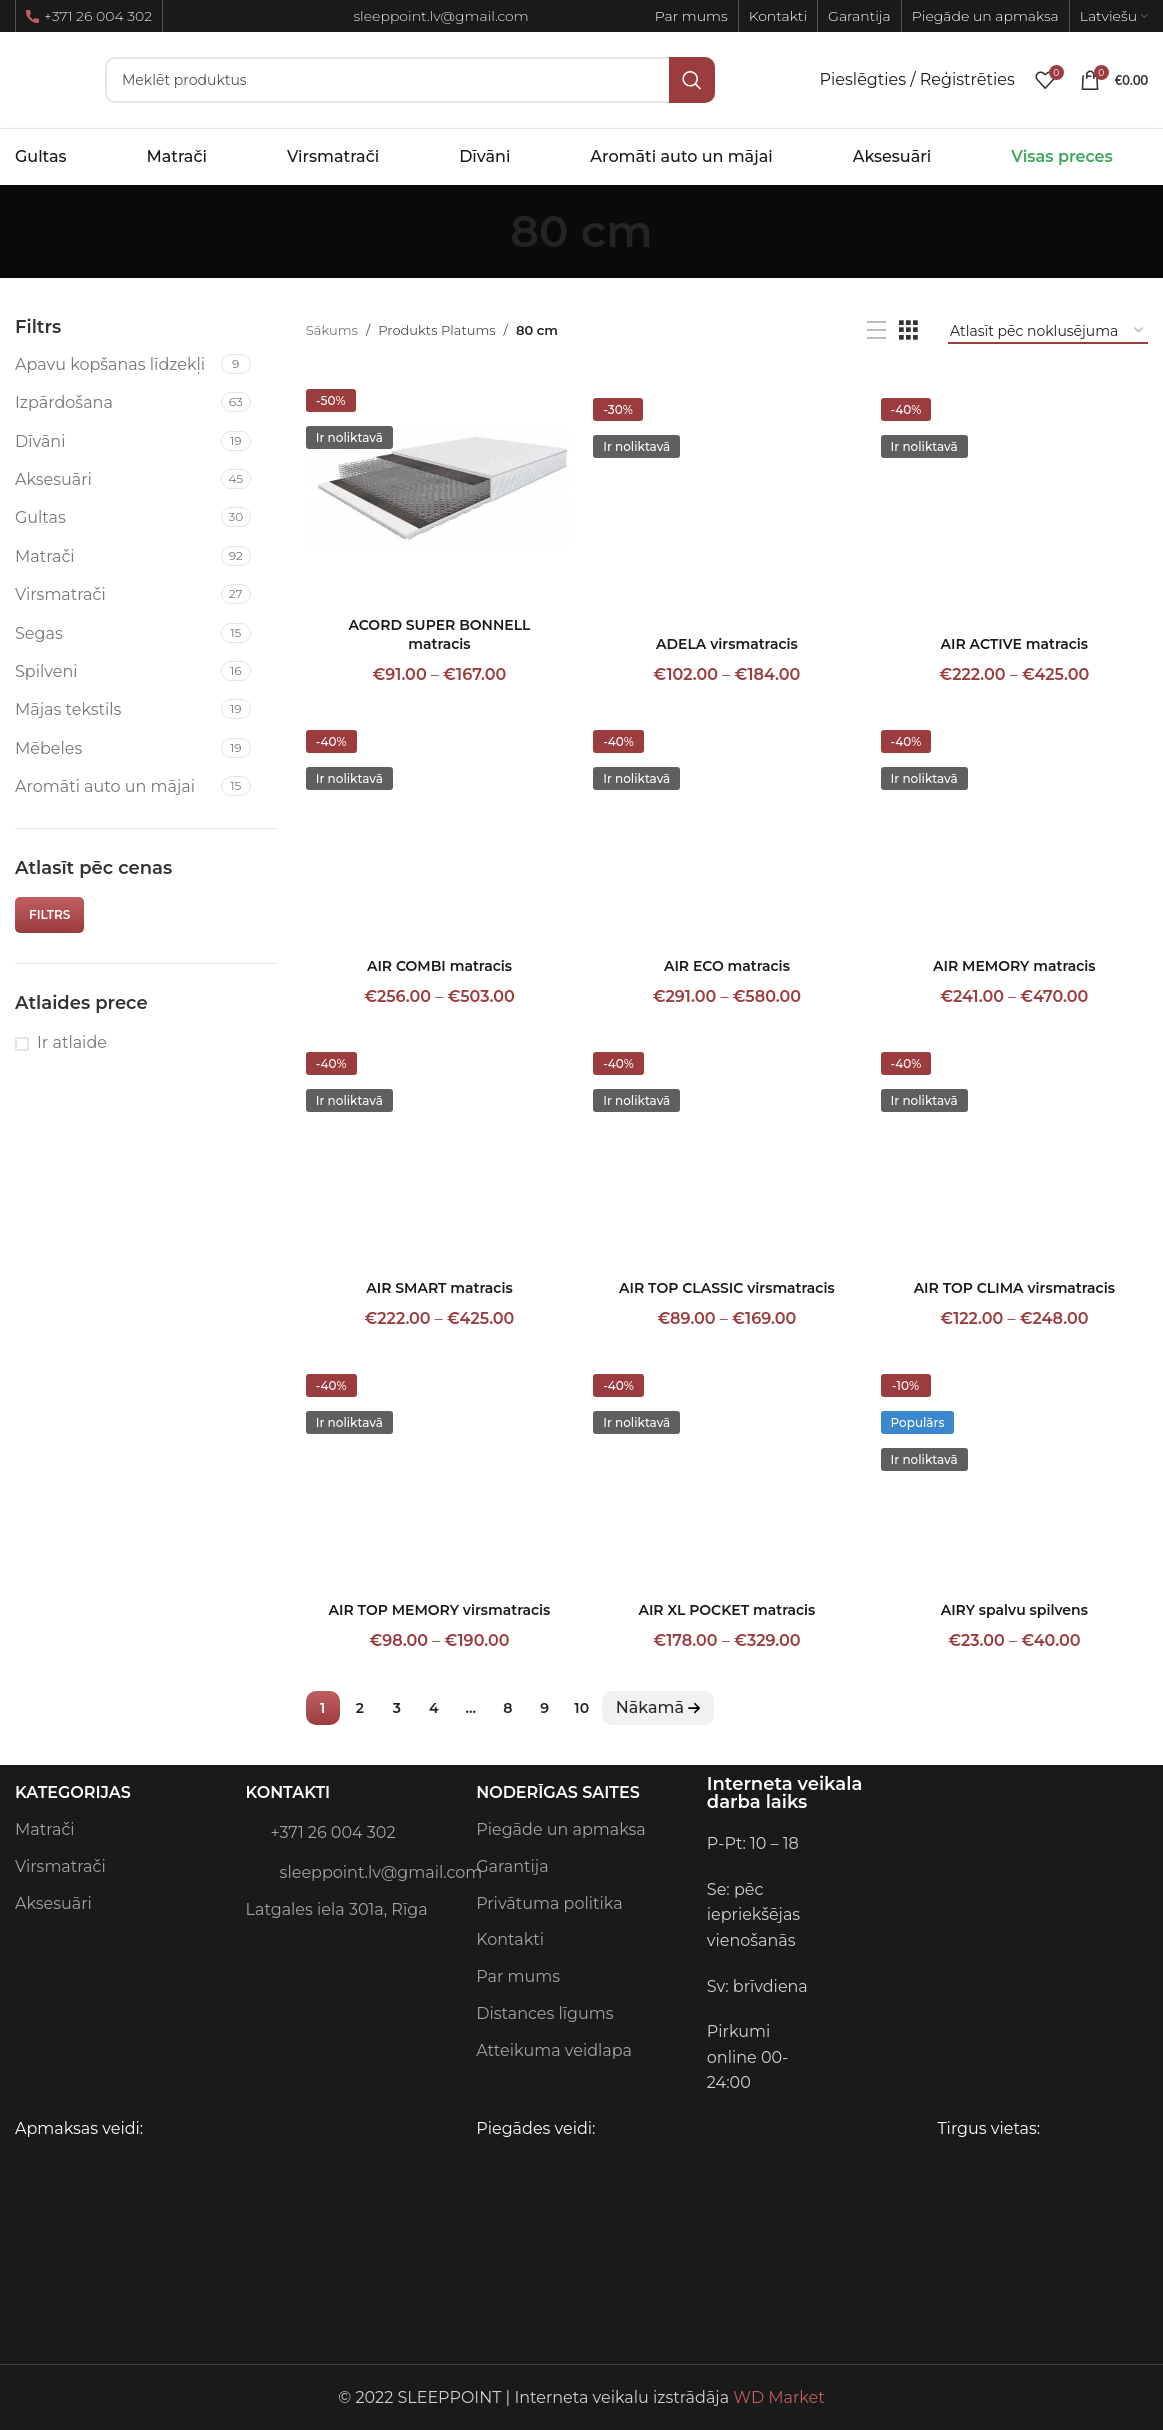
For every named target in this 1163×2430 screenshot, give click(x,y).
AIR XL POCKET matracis (726, 1610)
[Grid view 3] (908, 330)
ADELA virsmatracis (727, 644)
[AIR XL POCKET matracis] (726, 1474)
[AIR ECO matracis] (726, 830)
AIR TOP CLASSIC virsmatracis (727, 1288)
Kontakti (288, 1792)
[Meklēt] (410, 80)
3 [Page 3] (397, 1708)
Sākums (332, 330)
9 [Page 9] (544, 1708)
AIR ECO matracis (727, 966)
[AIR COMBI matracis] (439, 830)
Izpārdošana (64, 402)
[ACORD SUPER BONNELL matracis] (439, 489)
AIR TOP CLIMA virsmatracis (1014, 1288)
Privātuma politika (549, 1903)
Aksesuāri (53, 479)
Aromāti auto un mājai (105, 786)
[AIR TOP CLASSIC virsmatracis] (726, 1152)
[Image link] (953, 1842)
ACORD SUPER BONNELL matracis (439, 635)
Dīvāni (40, 441)
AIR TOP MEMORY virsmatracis (440, 1610)
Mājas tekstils (68, 709)
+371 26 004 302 (89, 16)
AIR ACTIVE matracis (1014, 644)
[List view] (876, 330)
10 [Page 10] (581, 1708)
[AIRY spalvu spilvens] (1014, 1474)
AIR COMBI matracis (439, 966)
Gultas (40, 517)
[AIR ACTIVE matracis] (1014, 498)
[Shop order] (1048, 331)
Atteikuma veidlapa (554, 2050)
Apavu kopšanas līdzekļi (110, 364)
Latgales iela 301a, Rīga (337, 1909)
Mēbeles (48, 748)
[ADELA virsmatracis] (726, 498)
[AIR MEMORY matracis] (1014, 830)
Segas (39, 633)
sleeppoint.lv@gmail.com (351, 1871)
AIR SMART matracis (439, 1288)
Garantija (512, 1866)
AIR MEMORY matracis (1014, 966)
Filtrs (49, 914)
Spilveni (46, 671)
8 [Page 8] (507, 1708)
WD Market (778, 2397)
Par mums (518, 1976)
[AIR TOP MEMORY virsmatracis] (439, 1474)
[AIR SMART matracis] (439, 1152)
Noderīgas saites (558, 1792)
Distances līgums (544, 2013)
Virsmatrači (60, 594)
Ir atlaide (72, 1042)
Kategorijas (73, 1792)
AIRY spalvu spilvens (1014, 1610)
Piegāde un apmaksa (561, 1829)
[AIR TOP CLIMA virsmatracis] (1014, 1152)
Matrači (45, 556)
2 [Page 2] (360, 1708)
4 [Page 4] (434, 1708)
